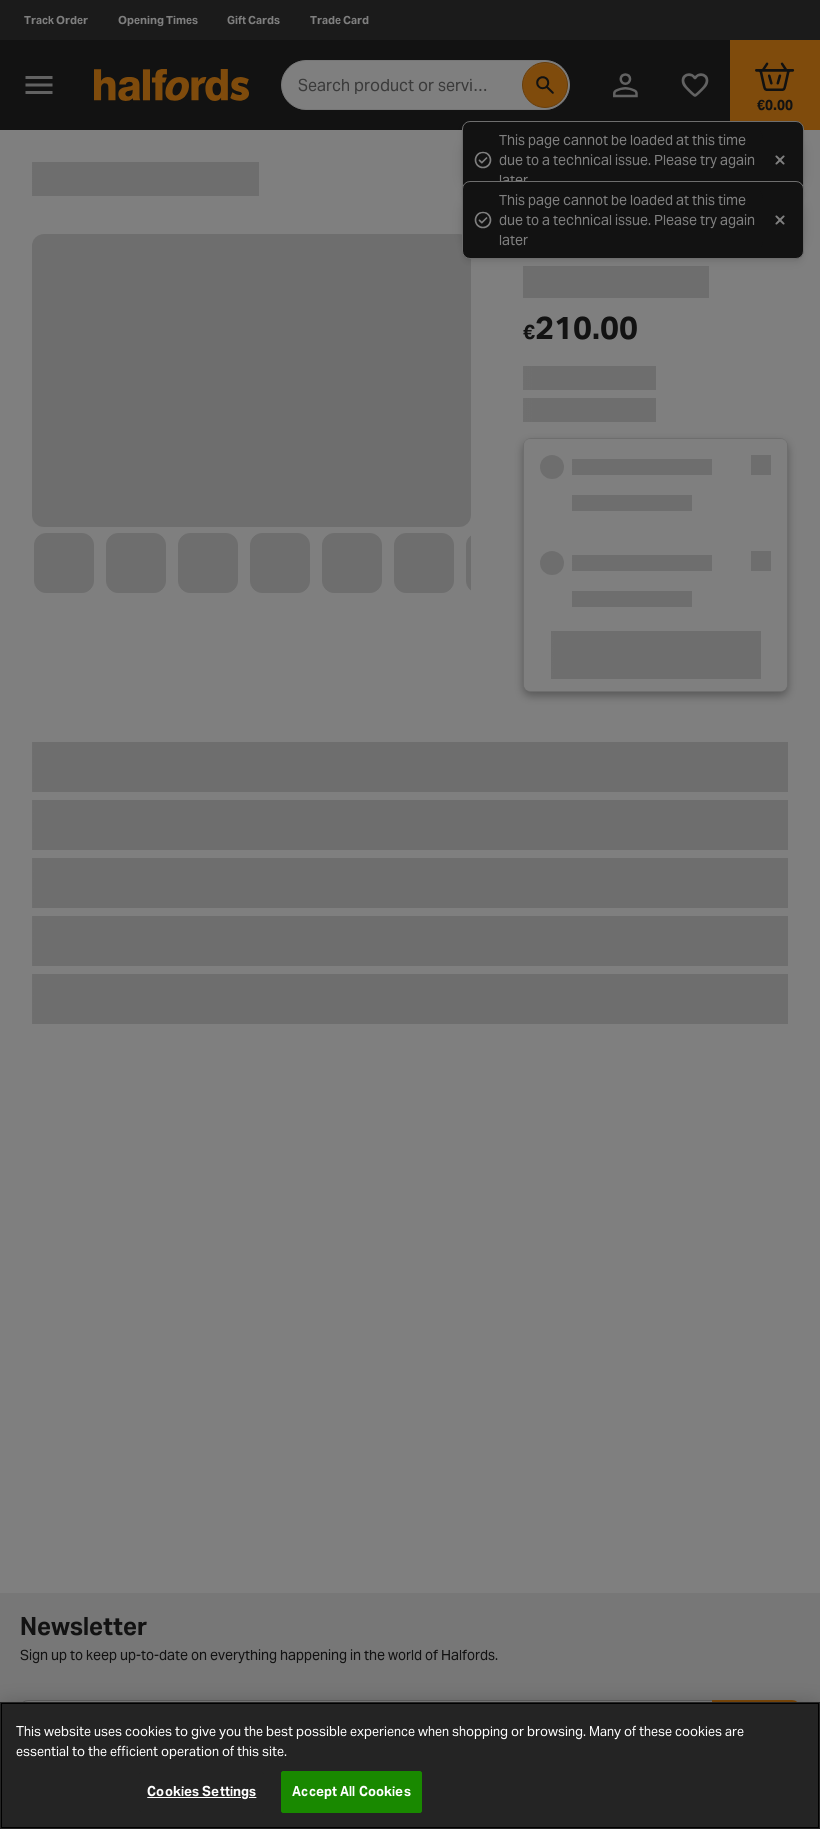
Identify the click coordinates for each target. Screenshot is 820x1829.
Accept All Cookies (351, 1791)
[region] (410, 1765)
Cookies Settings (201, 1791)
